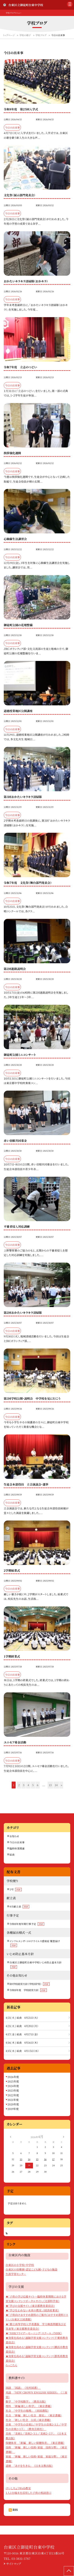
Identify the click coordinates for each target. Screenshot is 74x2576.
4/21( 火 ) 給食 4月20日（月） (22, 2026)
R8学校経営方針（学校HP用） (29, 1984)
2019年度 (13, 2109)
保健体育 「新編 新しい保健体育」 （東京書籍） (35, 2443)
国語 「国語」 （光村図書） (23, 2388)
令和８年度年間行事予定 (26, 1924)
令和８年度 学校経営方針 (28, 1990)
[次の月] (63, 2136)
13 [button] (50, 1785)
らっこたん (11, 2365)
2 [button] (19, 1785)
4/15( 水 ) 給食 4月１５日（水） (22, 2051)
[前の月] (10, 2136)
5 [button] (33, 1785)
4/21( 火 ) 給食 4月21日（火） (22, 2018)
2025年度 (13, 2081)
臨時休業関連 (16, 1848)
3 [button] (23, 1785)
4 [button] (28, 1785)
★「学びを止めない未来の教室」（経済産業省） (32, 2310)
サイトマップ (13, 2563)
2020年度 (13, 2104)
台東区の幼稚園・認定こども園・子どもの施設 (31, 2269)
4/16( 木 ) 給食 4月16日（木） (22, 2042)
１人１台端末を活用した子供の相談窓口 (29, 2493)
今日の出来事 (16, 1842)
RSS (15, 2510)
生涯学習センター (16, 2274)
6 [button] (37, 1785)
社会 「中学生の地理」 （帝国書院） (27, 2410)
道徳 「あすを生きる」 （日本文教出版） (29, 2466)
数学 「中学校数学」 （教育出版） (26, 2401)
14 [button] (56, 1785)
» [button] (61, 1785)
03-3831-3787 (20, 2558)
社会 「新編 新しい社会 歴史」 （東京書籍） (34, 2415)
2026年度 (13, 2077)
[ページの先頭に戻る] (69, 2571)
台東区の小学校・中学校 (20, 2265)
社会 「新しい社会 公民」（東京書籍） (28, 2420)
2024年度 (13, 2086)
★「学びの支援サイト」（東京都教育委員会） (30, 2306)
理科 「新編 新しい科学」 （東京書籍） (29, 2406)
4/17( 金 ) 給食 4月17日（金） (22, 2034)
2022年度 (13, 2095)
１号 (15, 1889)
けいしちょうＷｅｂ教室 (18, 2488)
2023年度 (13, 2090)
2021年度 (13, 2100)
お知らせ (14, 1836)
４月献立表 (19, 1906)
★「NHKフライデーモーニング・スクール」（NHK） (34, 2333)
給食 (11, 1854)
